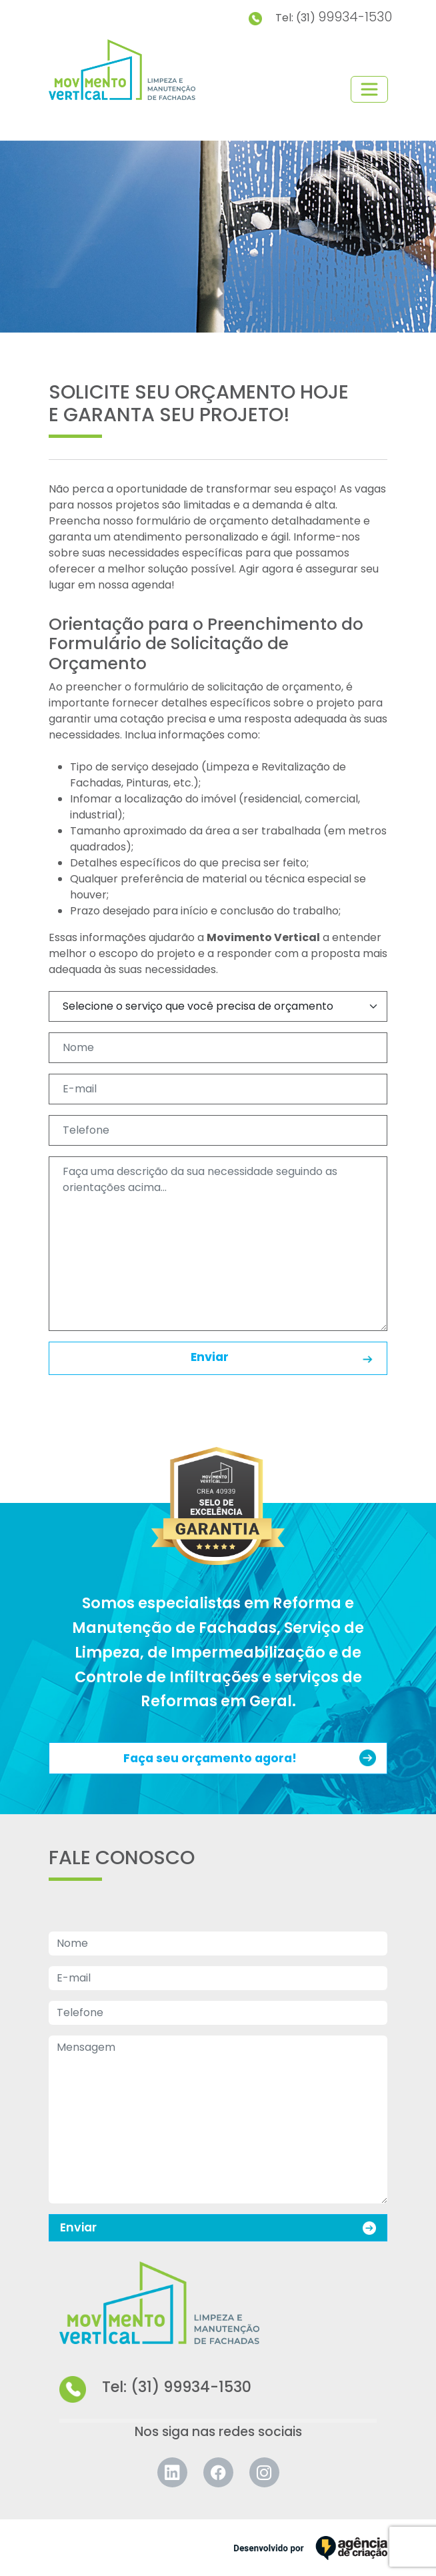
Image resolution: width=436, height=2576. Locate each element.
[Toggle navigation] (369, 89)
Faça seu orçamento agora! (250, 1758)
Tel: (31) (320, 17)
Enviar (283, 1358)
